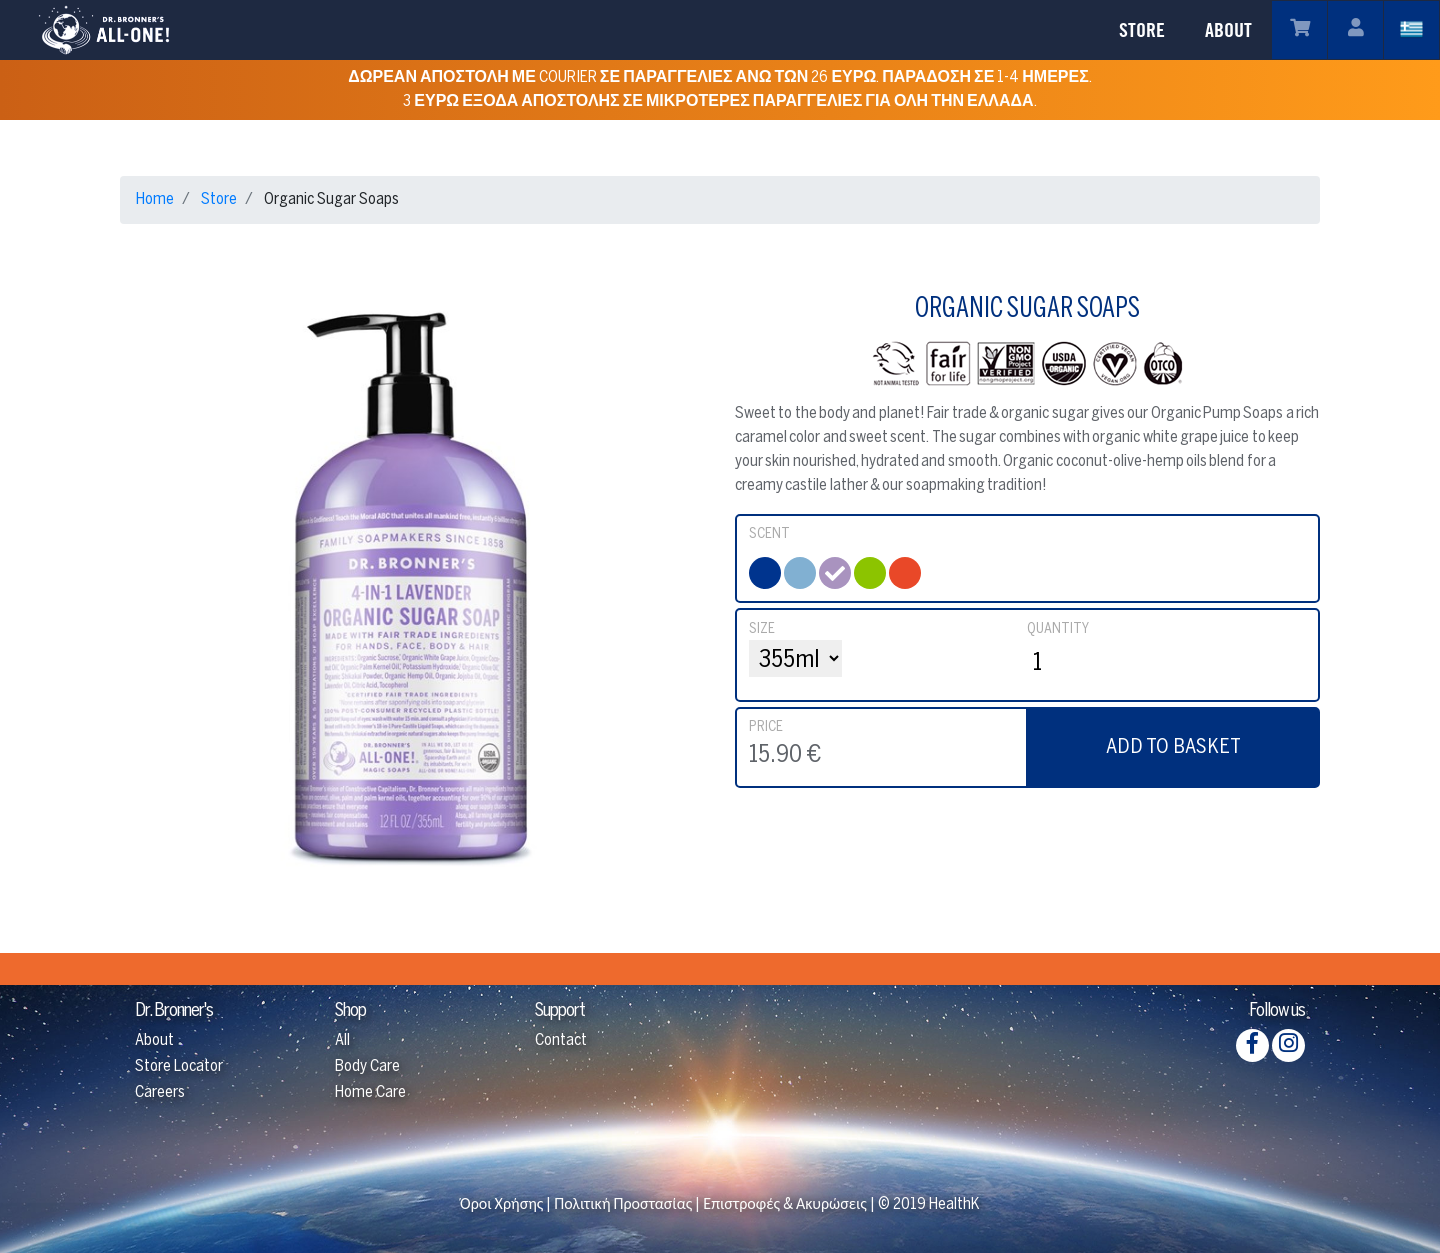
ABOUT (1228, 30)
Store (219, 199)
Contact (561, 1040)
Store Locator (179, 1066)
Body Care (367, 1066)
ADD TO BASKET (1173, 747)
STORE (1142, 30)
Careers (160, 1092)
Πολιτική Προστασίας (623, 1204)
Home (155, 199)
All (342, 1040)
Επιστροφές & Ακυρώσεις (785, 1204)
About (154, 1040)
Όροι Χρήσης (501, 1204)
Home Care (370, 1092)
